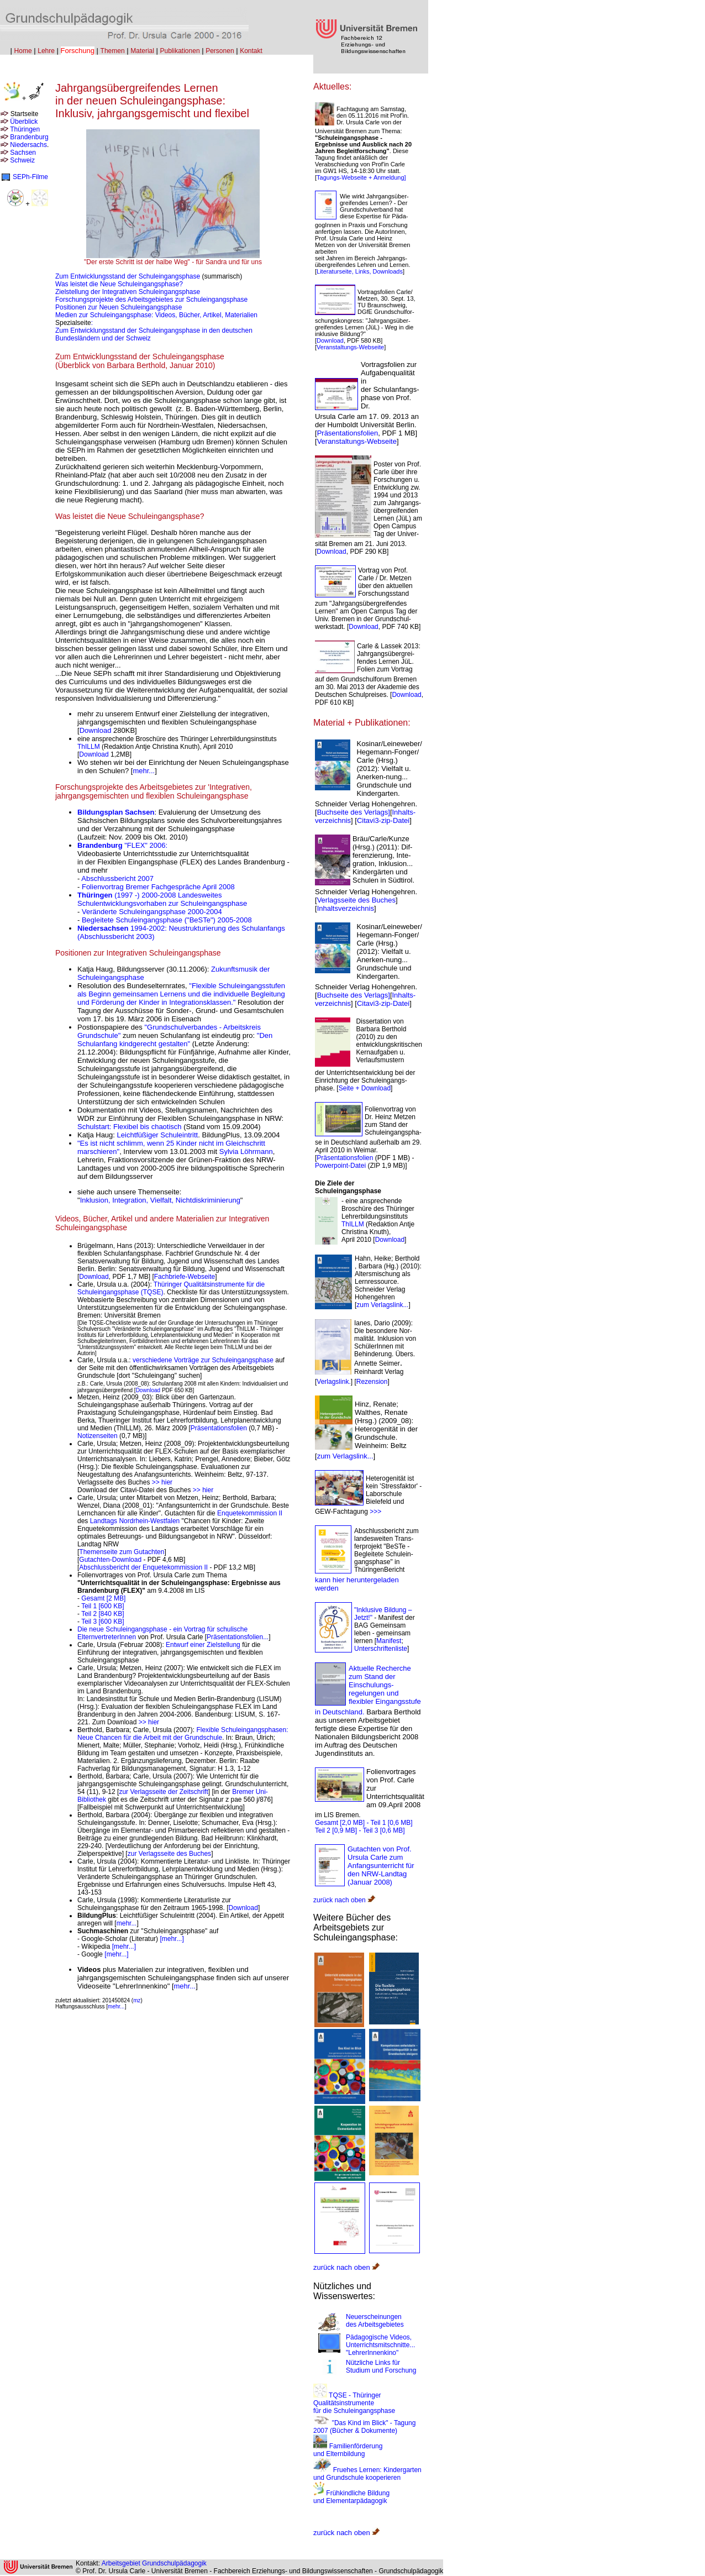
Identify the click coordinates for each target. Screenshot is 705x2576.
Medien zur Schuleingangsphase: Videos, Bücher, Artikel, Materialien (156, 315)
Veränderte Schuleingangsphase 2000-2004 (152, 911)
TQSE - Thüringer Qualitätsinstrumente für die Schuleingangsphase (354, 2403)
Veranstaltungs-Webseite (350, 347)
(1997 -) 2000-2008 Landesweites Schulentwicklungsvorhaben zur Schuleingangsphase (162, 899)
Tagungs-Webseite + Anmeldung (360, 177)
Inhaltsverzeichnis (345, 908)
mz (136, 2000)
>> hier (162, 1482)
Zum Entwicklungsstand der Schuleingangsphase (127, 276)
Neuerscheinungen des (375, 2320)
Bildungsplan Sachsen (115, 812)
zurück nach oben (344, 1900)
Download (96, 730)
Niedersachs (28, 145)
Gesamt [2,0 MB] (340, 1823)
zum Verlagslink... (382, 1305)
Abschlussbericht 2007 (117, 878)
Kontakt (251, 51)
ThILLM (88, 747)
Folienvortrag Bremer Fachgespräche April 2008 (158, 887)
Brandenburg (29, 137)
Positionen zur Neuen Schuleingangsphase (118, 307)
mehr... (144, 771)
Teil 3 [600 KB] (102, 1621)
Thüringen (25, 129)
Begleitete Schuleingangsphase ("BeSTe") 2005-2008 (167, 920)
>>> (375, 1511)
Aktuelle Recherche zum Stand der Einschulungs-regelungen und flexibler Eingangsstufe (385, 1685)
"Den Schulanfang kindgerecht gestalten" (174, 1039)
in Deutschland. (340, 1712)
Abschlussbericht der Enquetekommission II (143, 1567)
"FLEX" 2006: (122, 845)
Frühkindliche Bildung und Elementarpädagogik (351, 2497)
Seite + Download (365, 1088)
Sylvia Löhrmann (246, 1151)
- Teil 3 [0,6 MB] (381, 1830)
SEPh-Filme (30, 177)
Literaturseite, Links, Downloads (360, 271)
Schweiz (22, 160)
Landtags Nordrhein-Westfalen (135, 1521)
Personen (220, 51)
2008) (383, 1882)
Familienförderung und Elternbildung (347, 2450)
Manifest (388, 1641)
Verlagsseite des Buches (356, 900)
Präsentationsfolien (220, 1428)
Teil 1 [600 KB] (102, 1606)
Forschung (77, 50)
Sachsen (23, 152)
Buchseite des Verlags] (353, 812)
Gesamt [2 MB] (103, 1598)
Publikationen (180, 51)
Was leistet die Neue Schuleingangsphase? (119, 284)
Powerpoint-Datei (340, 1165)
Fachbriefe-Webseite (184, 1277)
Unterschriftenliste (380, 1648)
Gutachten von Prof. (380, 1849)
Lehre (46, 51)
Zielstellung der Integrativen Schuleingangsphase (127, 292)
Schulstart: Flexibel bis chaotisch (129, 1126)
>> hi (200, 1490)
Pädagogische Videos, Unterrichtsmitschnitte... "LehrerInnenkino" (380, 2345)
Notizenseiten (97, 1436)
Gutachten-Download (110, 1560)
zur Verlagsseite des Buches (169, 1854)
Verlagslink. (333, 1382)
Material (142, 51)
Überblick (24, 121)
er (210, 1490)
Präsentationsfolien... (238, 1637)
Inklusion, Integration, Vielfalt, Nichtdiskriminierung (160, 1200)
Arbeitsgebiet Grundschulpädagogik (154, 2563)
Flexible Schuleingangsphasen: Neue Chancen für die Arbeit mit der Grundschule (182, 1733)
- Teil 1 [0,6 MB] (389, 1823)
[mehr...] (171, 1939)
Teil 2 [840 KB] (102, 1614)
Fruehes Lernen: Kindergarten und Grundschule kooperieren (367, 2473)
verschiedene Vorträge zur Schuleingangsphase (203, 1360)
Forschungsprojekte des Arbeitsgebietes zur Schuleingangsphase (151, 299)
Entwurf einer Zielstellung (204, 1645)
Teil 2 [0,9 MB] (336, 1830)
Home (23, 51)
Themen (113, 51)
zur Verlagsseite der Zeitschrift (163, 1792)
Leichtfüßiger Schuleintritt (157, 1135)
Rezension (372, 1382)
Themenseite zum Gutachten (121, 1552)
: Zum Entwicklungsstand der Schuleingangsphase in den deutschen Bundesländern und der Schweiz (153, 330)
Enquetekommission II (249, 1513)
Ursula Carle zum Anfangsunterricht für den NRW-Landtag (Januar (381, 1869)
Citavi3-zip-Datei (383, 820)
